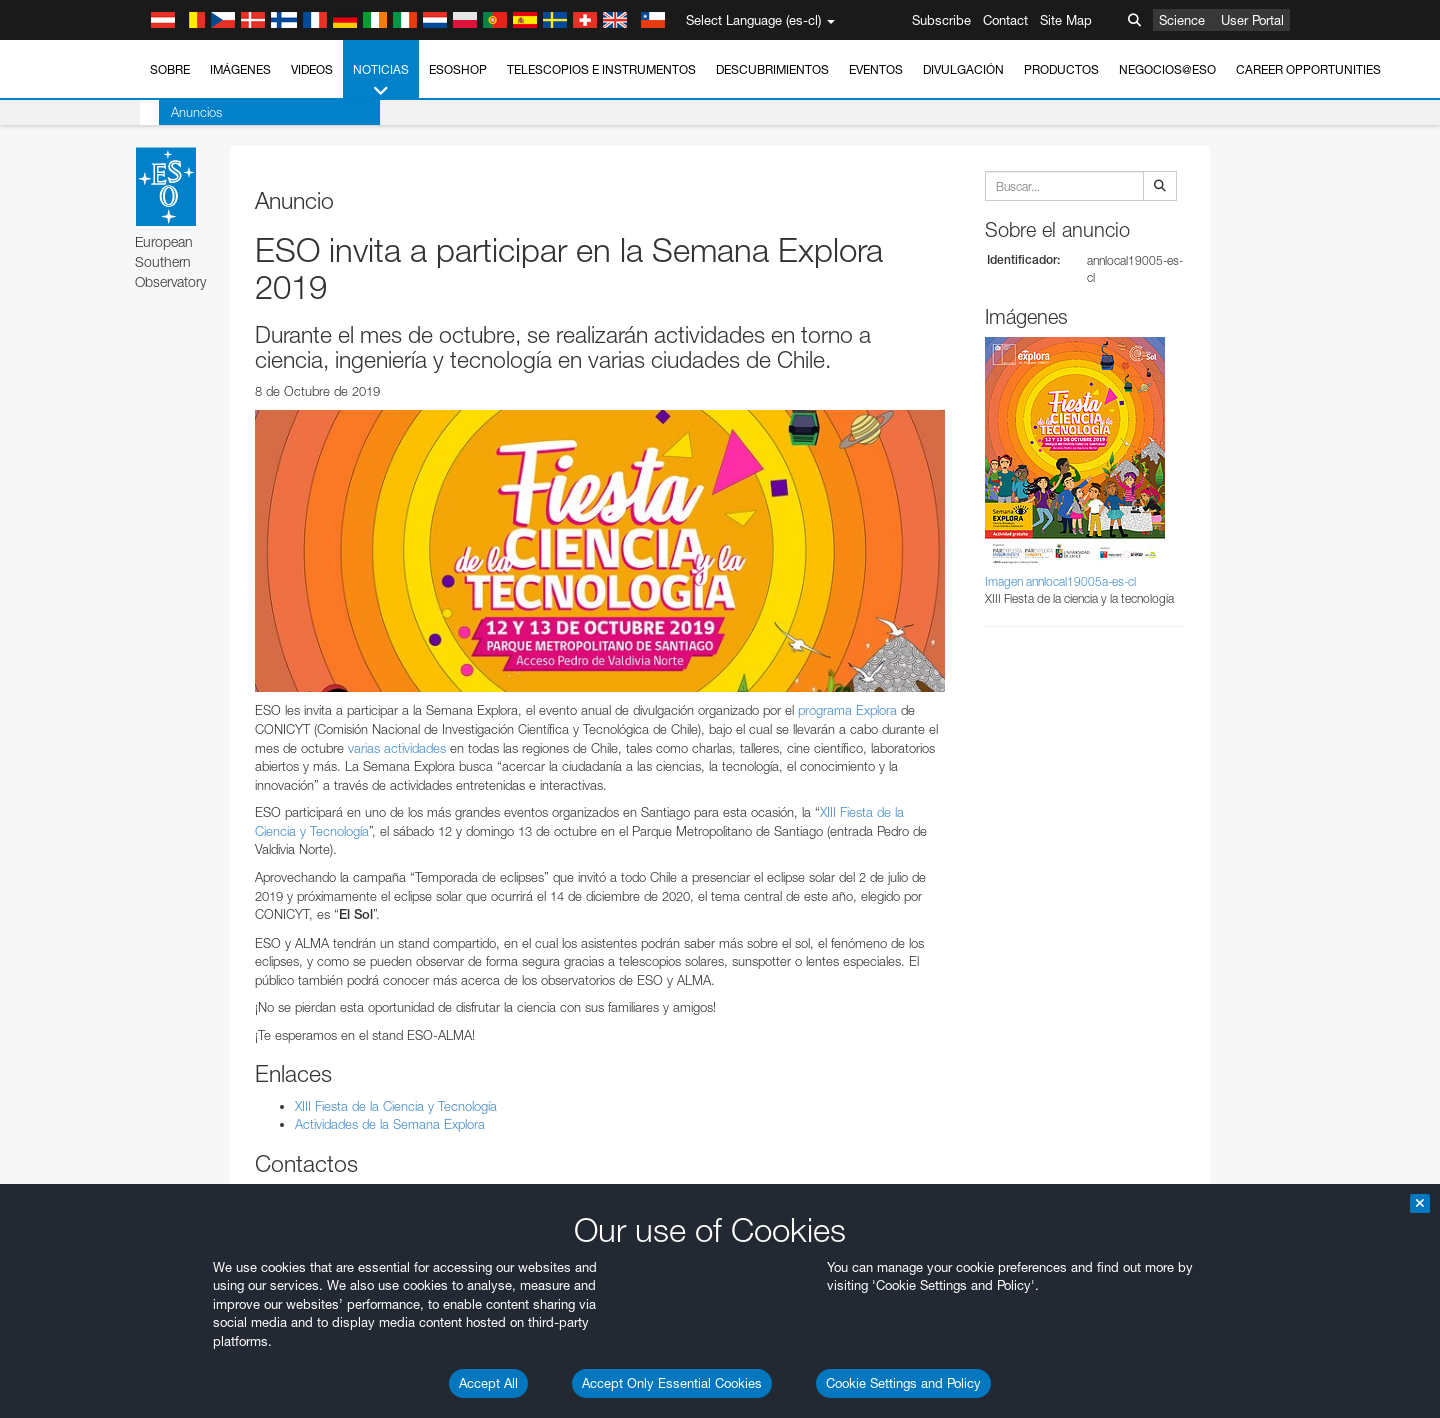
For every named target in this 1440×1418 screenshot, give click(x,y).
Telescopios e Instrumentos (601, 69)
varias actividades (397, 748)
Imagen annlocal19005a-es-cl (1060, 581)
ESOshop (458, 69)
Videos (312, 69)
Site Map (1066, 20)
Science (1182, 20)
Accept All (488, 1383)
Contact (1005, 20)
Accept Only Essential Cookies (672, 1383)
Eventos (876, 69)
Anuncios (177, 112)
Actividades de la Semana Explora (390, 1124)
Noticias (381, 81)
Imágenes (240, 69)
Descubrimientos (772, 69)
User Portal (1252, 20)
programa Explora (847, 710)
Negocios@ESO (1167, 69)
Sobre (170, 69)
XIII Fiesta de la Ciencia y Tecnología (396, 1106)
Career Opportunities (1308, 69)
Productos (1061, 69)
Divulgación (963, 69)
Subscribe (941, 20)
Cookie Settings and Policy (903, 1383)
